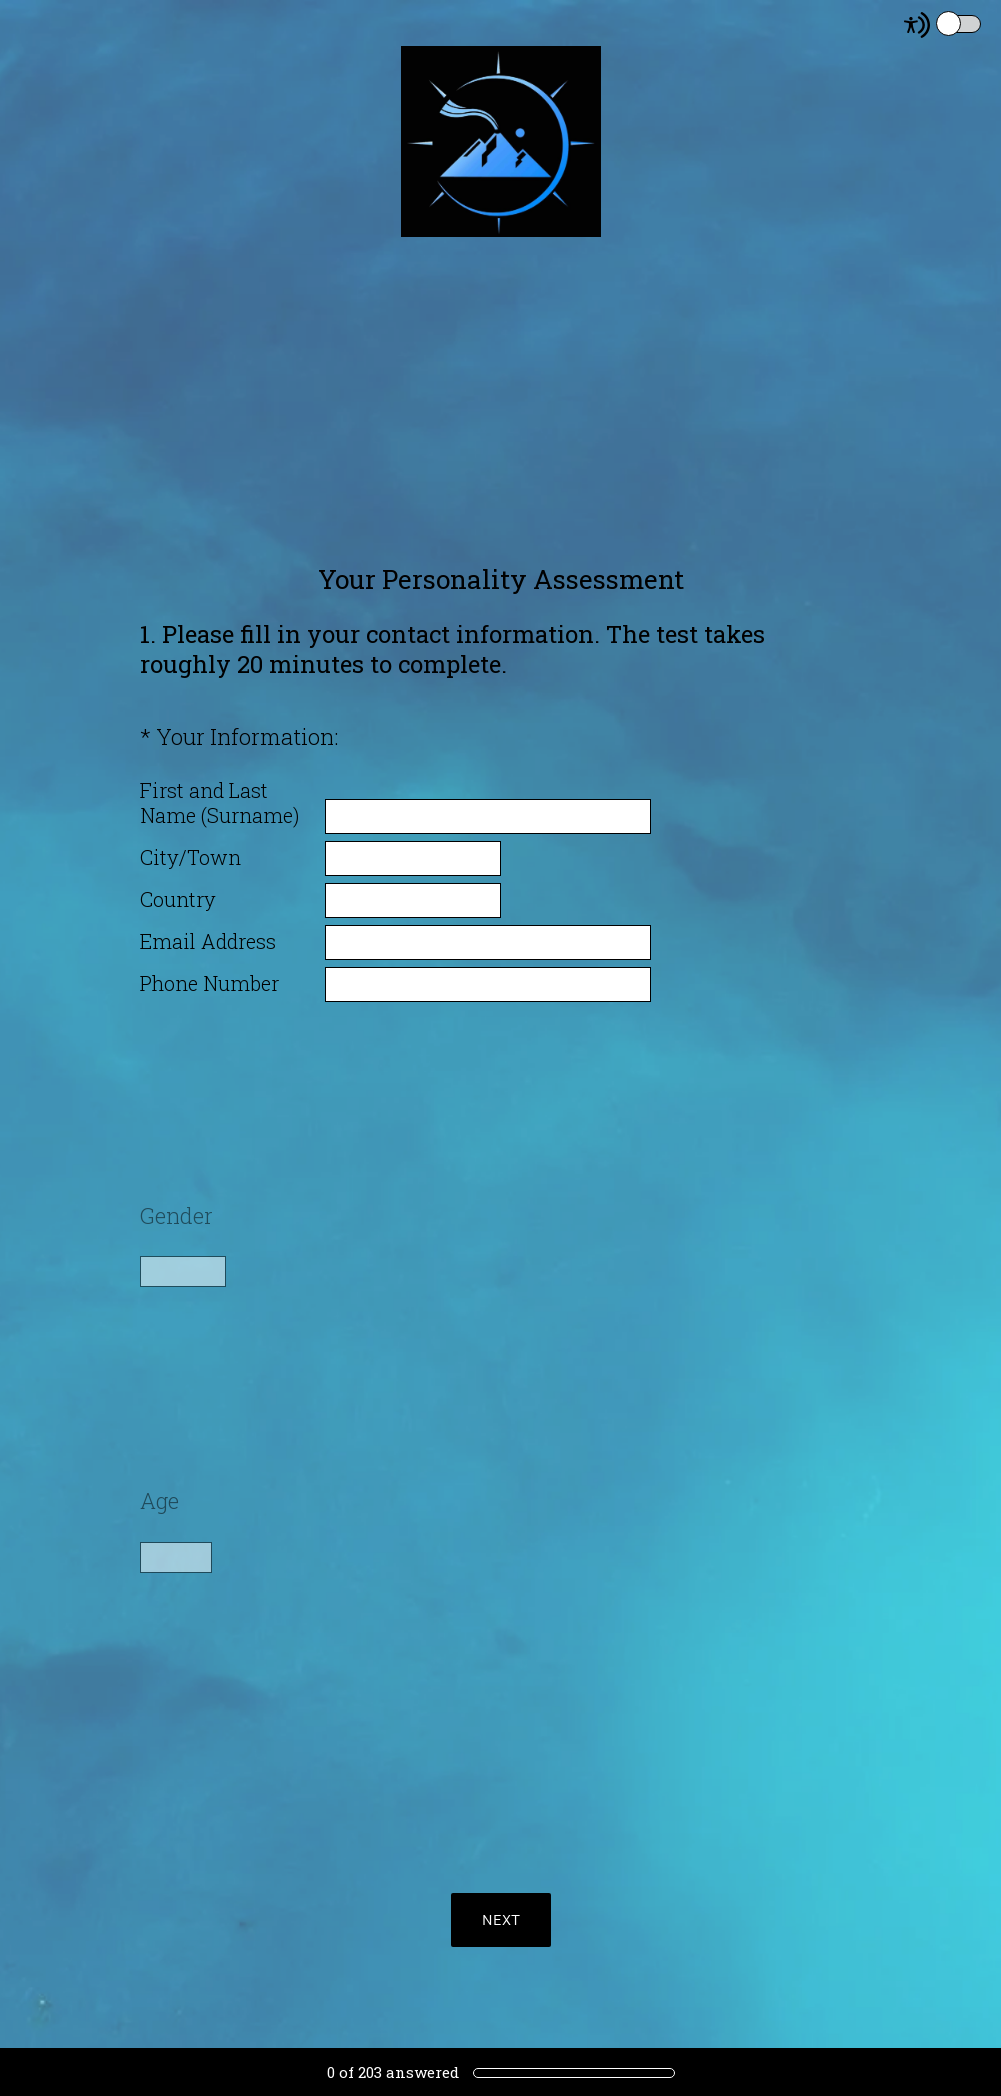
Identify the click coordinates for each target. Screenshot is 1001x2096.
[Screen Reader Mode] (944, 25)
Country (178, 899)
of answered (393, 2072)
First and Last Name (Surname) (219, 803)
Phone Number (209, 983)
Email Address (208, 941)
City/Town (190, 857)
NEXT (501, 1919)
